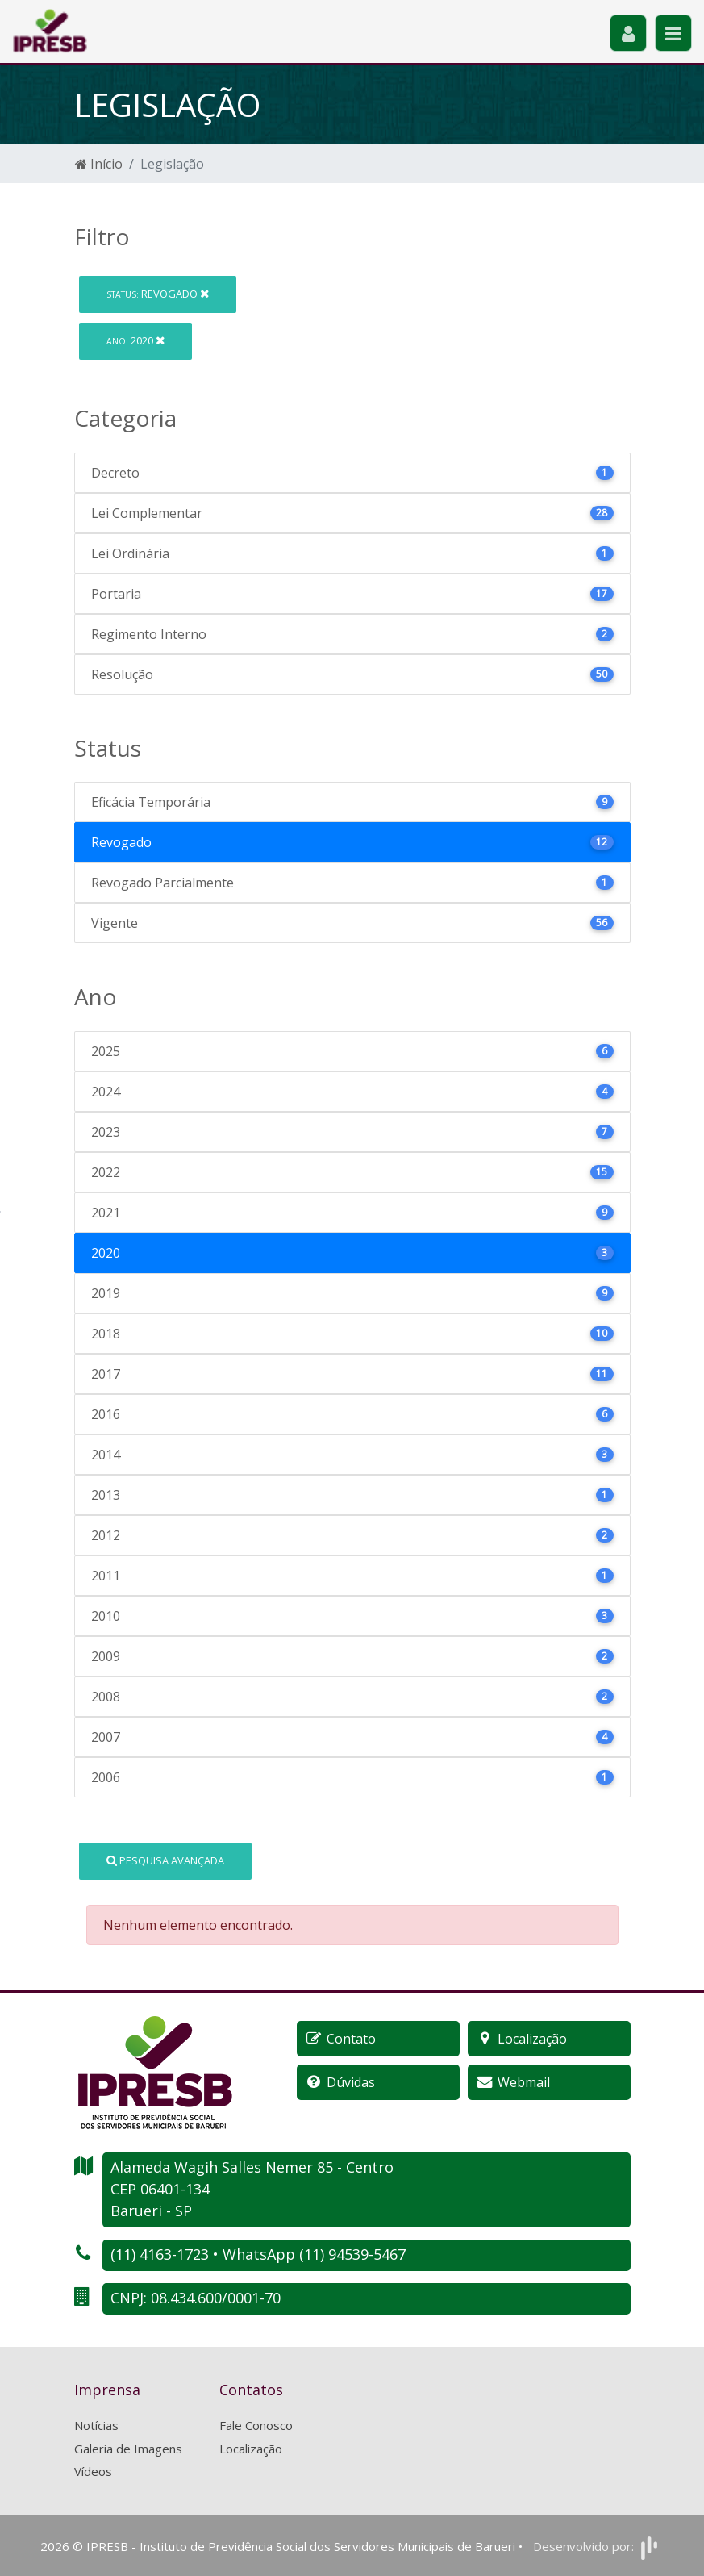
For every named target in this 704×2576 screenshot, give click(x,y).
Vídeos (93, 2471)
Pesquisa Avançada (165, 1860)
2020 (135, 340)
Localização (250, 2448)
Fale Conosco (256, 2425)
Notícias (96, 2425)
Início (99, 164)
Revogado (157, 293)
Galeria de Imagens (128, 2448)
